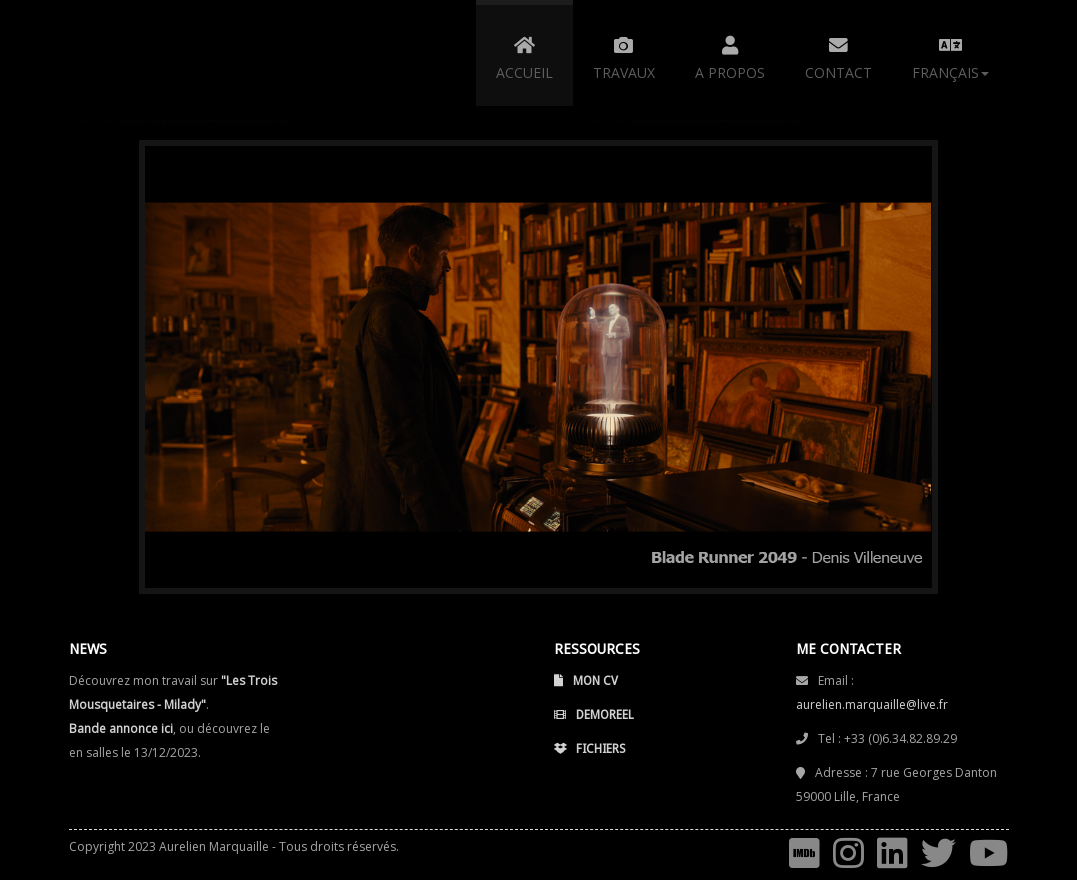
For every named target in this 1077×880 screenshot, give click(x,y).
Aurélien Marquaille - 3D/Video (194, 60)
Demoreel (594, 716)
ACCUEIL (524, 55)
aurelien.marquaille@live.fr (872, 703)
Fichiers (590, 750)
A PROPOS (730, 55)
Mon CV (586, 682)
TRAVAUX (624, 55)
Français (950, 55)
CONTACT (838, 55)
